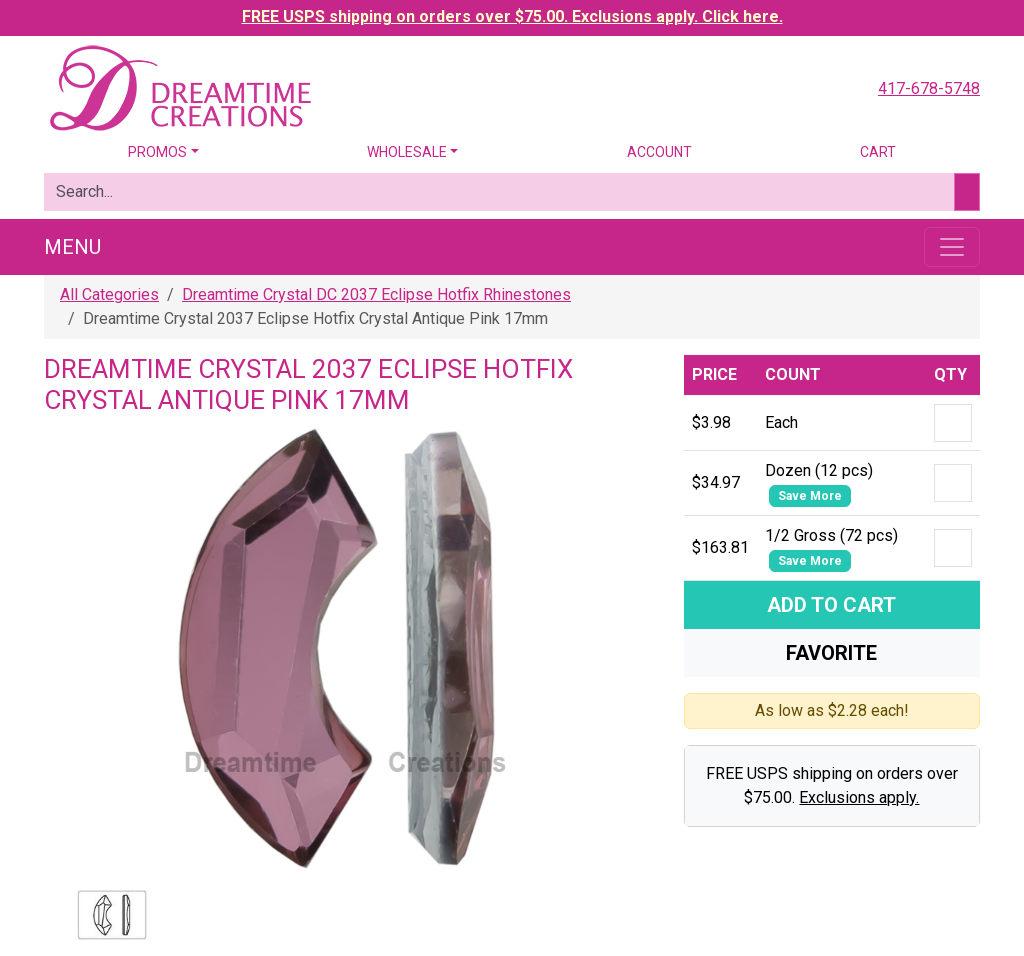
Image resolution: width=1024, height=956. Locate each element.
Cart (878, 152)
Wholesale (407, 152)
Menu (72, 247)
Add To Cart (831, 605)
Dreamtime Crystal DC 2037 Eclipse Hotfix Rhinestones (376, 294)
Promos (157, 152)
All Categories (109, 294)
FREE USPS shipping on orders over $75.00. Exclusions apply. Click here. (512, 16)
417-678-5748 (929, 88)
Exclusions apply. (859, 797)
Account (659, 152)
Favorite (831, 653)
